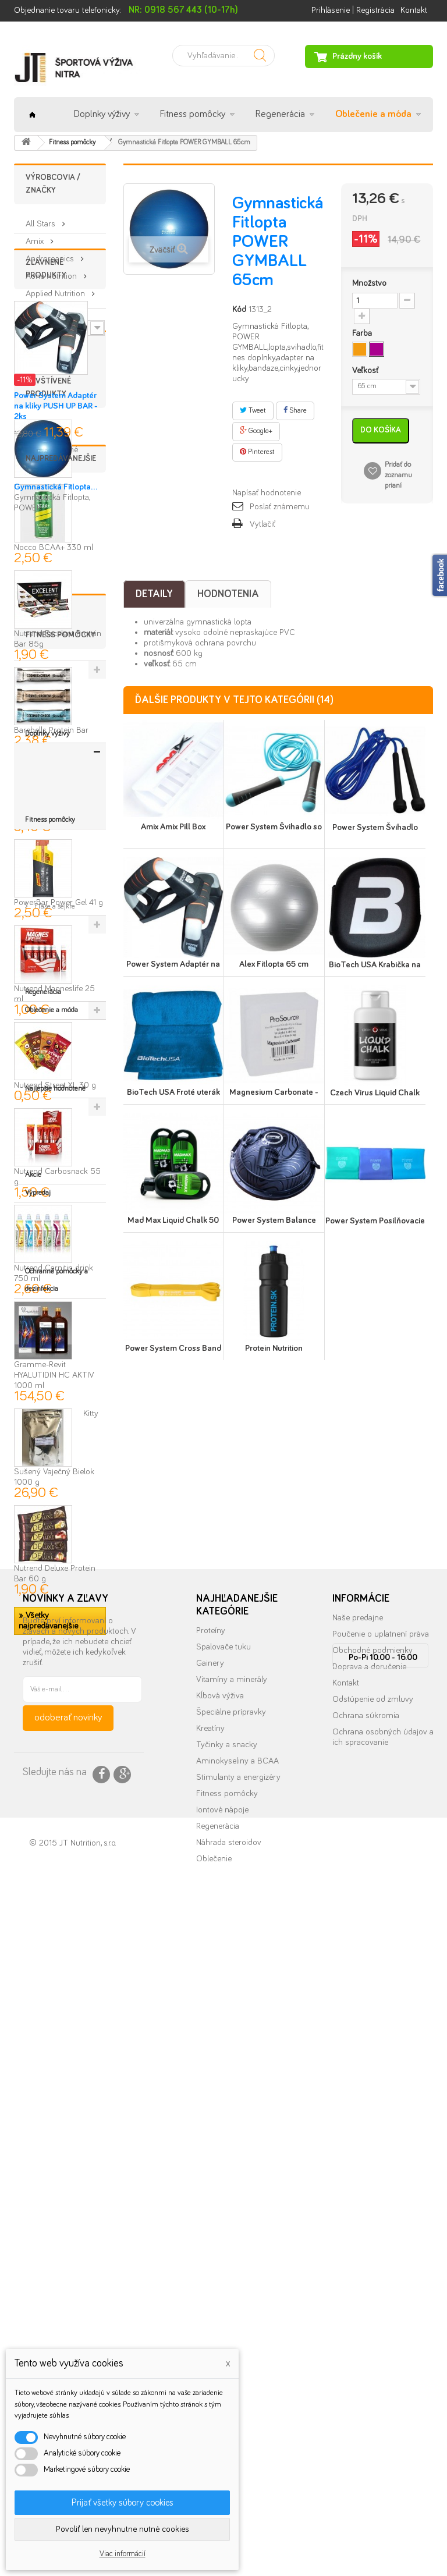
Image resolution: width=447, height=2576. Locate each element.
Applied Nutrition (56, 289)
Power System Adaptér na (173, 964)
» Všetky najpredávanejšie (48, 1920)
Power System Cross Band (173, 1348)
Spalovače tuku (223, 2273)
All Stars (42, 219)
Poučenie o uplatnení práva (380, 2260)
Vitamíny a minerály (231, 2306)
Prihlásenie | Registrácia (353, 10)
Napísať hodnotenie (266, 492)
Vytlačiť (262, 524)
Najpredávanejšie (61, 758)
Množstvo (369, 283)
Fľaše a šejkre (54, 2037)
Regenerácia (280, 114)
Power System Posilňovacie (375, 1220)
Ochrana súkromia (365, 2342)
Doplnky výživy (102, 114)
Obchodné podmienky (372, 2277)
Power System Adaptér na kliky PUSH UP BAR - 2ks (56, 506)
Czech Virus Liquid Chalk (375, 1092)
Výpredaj (38, 2127)
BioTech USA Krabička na (375, 964)
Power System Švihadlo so (274, 826)
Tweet (253, 410)
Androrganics (51, 254)
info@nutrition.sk (383, 2463)
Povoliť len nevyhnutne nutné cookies (122, 2529)
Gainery (210, 2290)
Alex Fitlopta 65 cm (273, 964)
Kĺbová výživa (220, 2322)
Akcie (33, 2109)
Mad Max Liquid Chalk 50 (173, 1220)
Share (295, 410)
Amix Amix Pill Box (173, 826)
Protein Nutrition (274, 1348)
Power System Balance (274, 1220)
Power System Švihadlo (375, 827)
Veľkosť (366, 370)
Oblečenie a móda (373, 114)
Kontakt (413, 10)
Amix (36, 236)
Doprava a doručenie (369, 2293)
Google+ (256, 431)
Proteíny (210, 2257)
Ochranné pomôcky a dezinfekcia (56, 2154)
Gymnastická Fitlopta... (55, 692)
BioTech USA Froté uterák (173, 1092)
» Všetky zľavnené (46, 549)
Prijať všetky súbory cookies (122, 2502)
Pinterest (257, 452)
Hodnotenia (228, 594)
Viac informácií (123, 2554)
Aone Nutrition (52, 271)
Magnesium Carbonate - (273, 1092)
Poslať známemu (280, 506)
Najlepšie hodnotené (55, 2091)
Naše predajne (357, 2244)
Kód (239, 309)
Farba (363, 333)
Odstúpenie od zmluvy (372, 2326)
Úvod (32, 114)
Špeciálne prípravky (231, 2338)
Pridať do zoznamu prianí (398, 475)
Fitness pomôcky (192, 114)
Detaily (154, 594)
